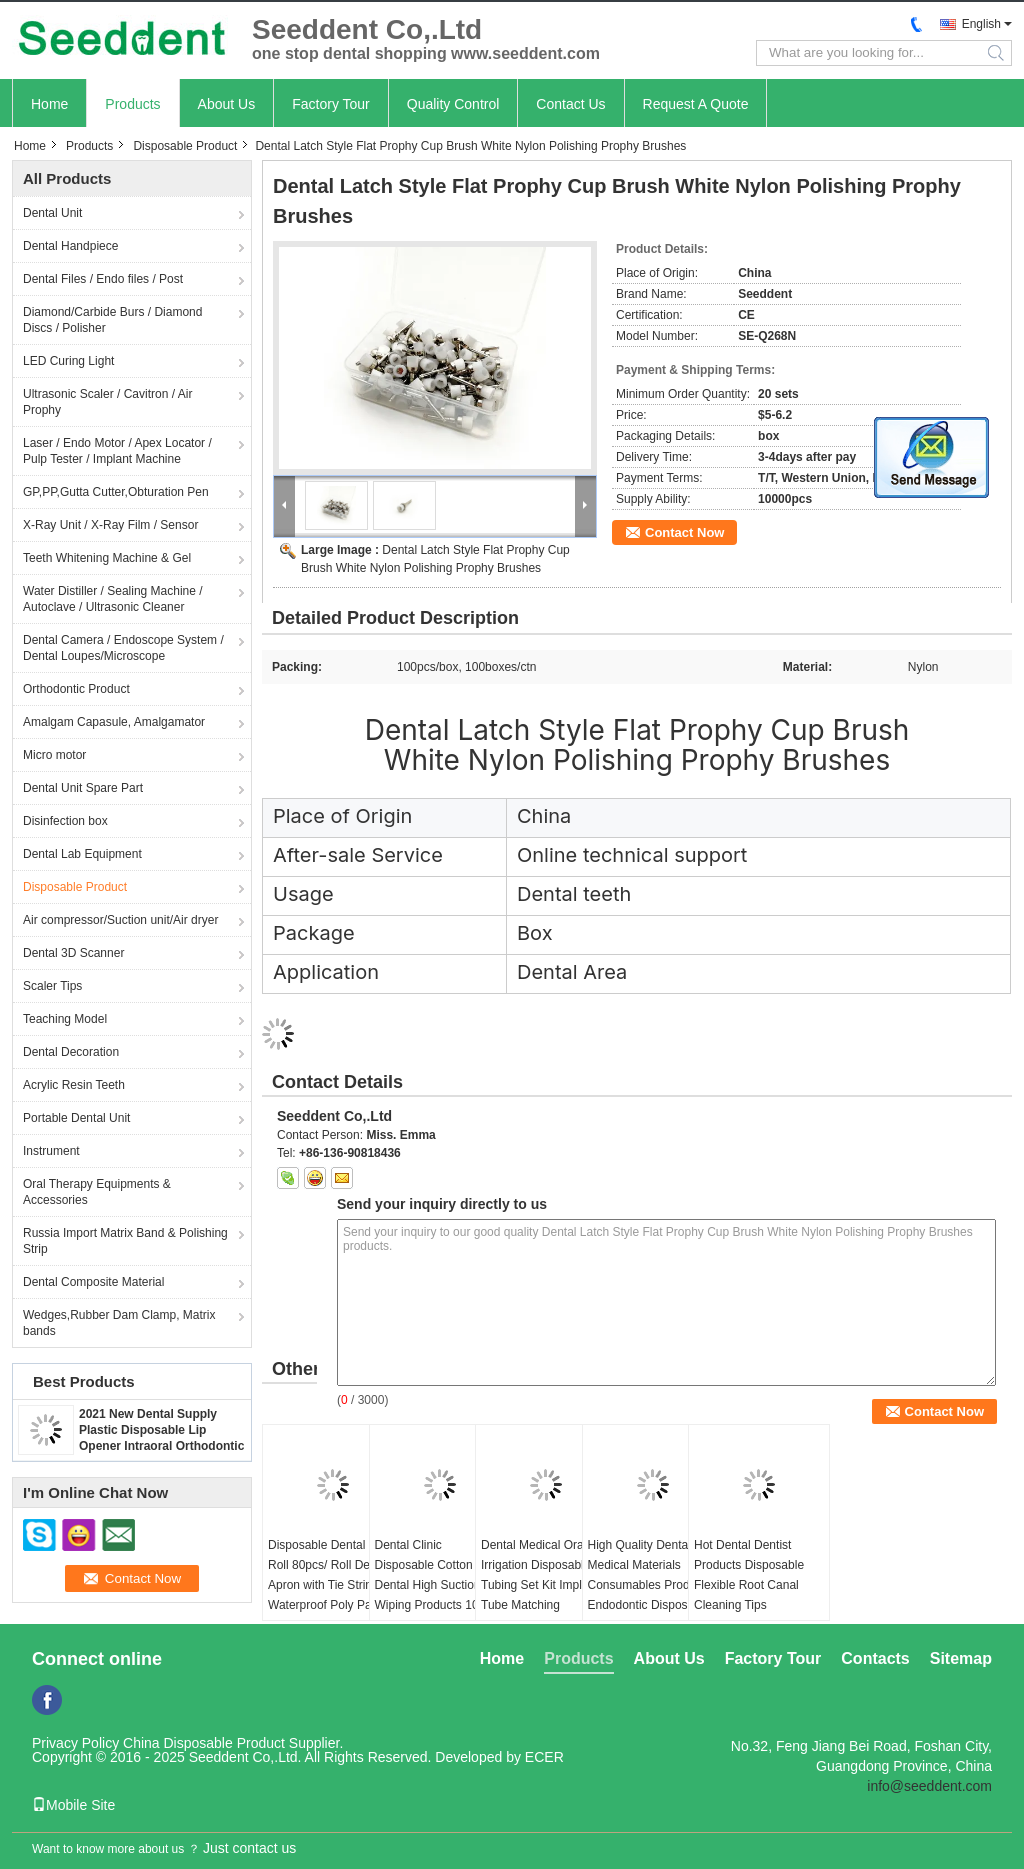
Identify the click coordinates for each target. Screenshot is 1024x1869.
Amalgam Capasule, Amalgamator (114, 722)
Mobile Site (73, 1805)
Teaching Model (65, 1019)
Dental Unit (52, 213)
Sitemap (961, 1658)
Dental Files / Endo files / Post (103, 279)
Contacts (875, 1658)
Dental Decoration (71, 1052)
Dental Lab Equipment (82, 854)
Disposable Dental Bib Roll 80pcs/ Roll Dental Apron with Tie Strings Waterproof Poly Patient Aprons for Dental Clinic (331, 1585)
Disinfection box (65, 821)
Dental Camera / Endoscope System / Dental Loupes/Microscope (123, 648)
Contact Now (684, 532)
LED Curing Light (68, 361)
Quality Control (453, 104)
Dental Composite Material (93, 1282)
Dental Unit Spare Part (83, 788)
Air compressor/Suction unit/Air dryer (120, 920)
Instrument (51, 1151)
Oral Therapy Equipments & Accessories (97, 1192)
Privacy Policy (75, 1743)
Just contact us (249, 1848)
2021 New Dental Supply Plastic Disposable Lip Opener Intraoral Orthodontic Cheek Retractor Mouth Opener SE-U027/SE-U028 (161, 1446)
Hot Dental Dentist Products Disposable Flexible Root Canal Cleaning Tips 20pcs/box (749, 1585)
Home (49, 104)
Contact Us (570, 104)
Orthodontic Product (76, 689)
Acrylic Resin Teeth (74, 1085)
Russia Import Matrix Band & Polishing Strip (125, 1241)
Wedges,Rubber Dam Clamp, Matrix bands (119, 1323)
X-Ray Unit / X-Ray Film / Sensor (110, 525)
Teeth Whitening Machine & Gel (107, 558)
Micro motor (54, 755)
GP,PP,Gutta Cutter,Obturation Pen (116, 492)
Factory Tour (331, 104)
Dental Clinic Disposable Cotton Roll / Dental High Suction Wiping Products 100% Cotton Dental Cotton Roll (439, 1595)
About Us (227, 104)
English (981, 24)
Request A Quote (696, 104)
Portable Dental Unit (76, 1118)
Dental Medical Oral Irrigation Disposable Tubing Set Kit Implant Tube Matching (540, 1575)
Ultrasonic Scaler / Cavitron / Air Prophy (107, 402)
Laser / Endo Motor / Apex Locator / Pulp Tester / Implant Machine (117, 451)
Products (132, 104)
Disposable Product (185, 146)
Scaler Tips (52, 986)
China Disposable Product (204, 1743)
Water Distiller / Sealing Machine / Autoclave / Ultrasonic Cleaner (113, 599)
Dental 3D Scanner (73, 953)
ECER (544, 1757)
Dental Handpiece (70, 246)
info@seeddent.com (929, 1786)
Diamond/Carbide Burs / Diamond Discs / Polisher (112, 320)
